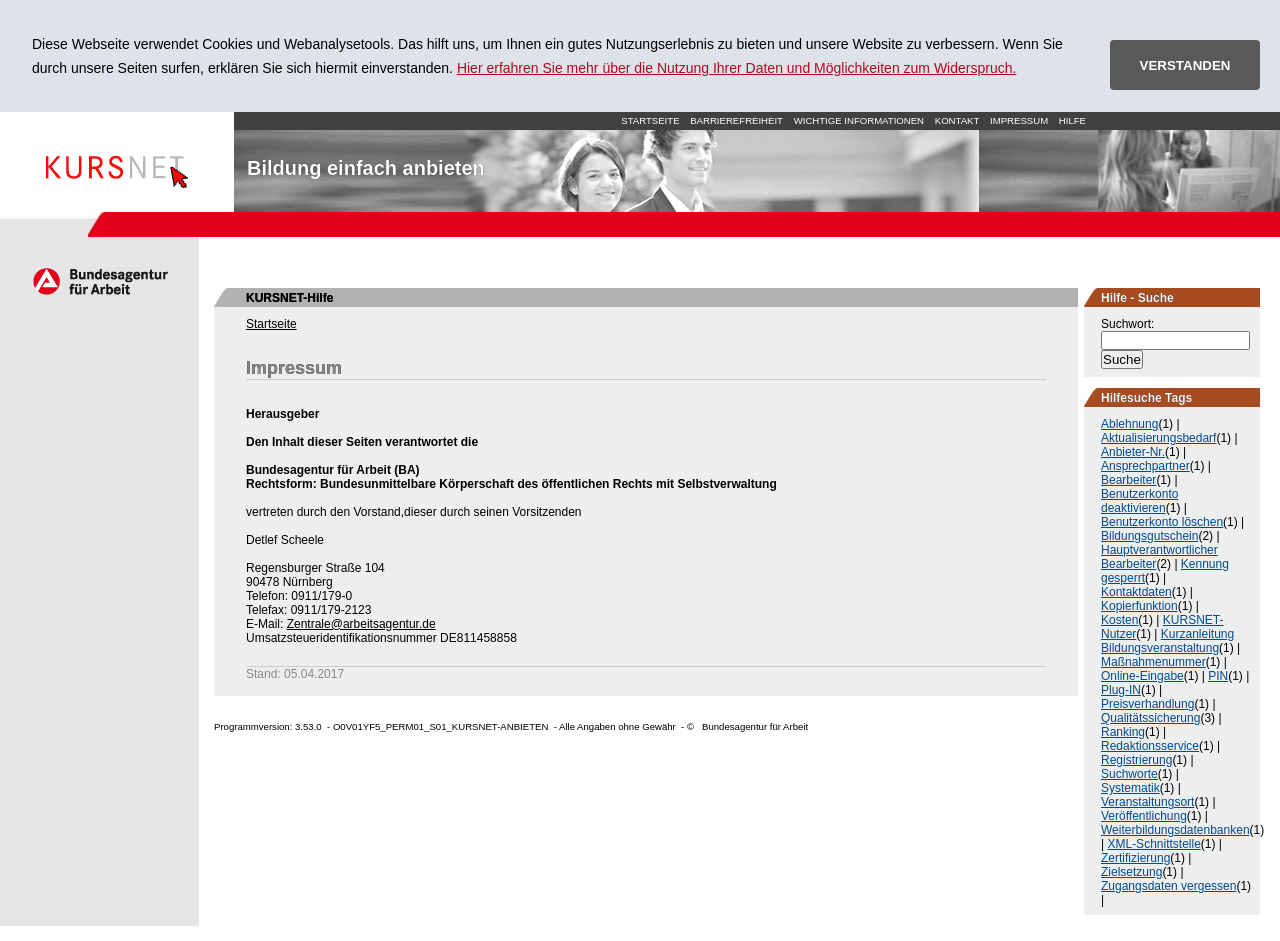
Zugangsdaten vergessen (1168, 886)
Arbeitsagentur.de (99, 281)
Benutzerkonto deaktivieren (1139, 501)
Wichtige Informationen (859, 120)
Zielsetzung (1131, 872)
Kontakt (957, 120)
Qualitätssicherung (1150, 718)
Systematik (1130, 788)
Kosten (1119, 620)
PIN (1218, 676)
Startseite (117, 162)
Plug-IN (1121, 690)
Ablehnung (1129, 424)
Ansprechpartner (1145, 466)
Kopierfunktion (1139, 606)
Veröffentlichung (1144, 816)
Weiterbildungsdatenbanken (1175, 830)
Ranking (1123, 732)
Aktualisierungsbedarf (1158, 438)
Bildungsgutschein (1149, 536)
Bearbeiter (1128, 480)
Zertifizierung (1135, 858)
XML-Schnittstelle (1153, 844)
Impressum (1019, 120)
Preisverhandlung (1147, 704)
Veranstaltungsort (1147, 802)
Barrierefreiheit (736, 120)
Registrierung (1136, 760)
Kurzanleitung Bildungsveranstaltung (1167, 641)
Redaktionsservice (1150, 746)
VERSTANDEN (1185, 65)
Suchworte (1129, 774)
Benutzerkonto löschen (1162, 522)
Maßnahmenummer (1153, 662)
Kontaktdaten (1136, 592)
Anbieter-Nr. (1133, 452)
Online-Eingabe (1142, 676)
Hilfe (1072, 120)
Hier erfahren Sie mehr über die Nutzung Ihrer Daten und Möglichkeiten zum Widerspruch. (737, 68)
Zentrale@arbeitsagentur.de (361, 624)
